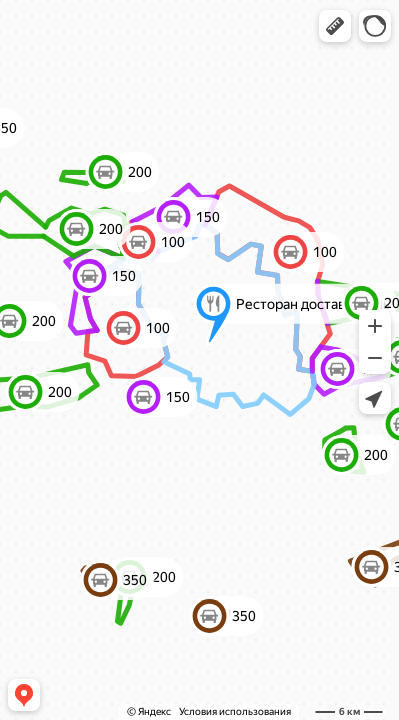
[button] (335, 26)
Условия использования (235, 711)
